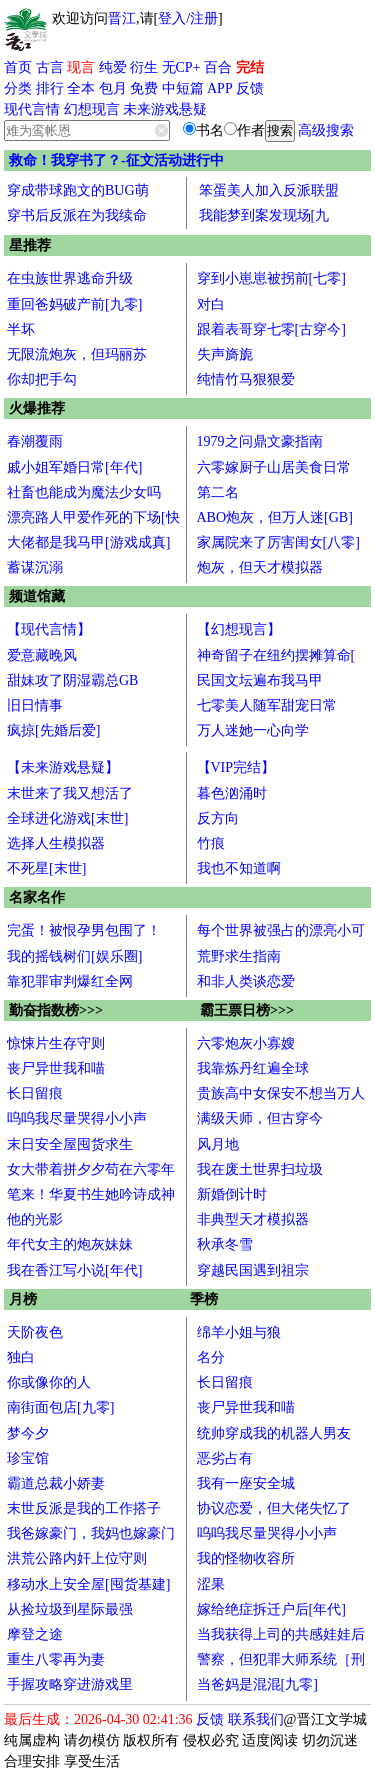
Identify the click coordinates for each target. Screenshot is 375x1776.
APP (220, 88)
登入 (172, 18)
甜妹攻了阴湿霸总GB (72, 680)
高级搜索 (326, 130)
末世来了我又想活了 (70, 793)
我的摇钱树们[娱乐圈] (74, 956)
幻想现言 (92, 109)
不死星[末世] (46, 868)
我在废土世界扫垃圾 (260, 1169)
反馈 (250, 88)
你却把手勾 (42, 379)
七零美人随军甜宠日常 (267, 705)
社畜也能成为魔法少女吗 (84, 492)
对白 (211, 304)
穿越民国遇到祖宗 (253, 1270)
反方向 (218, 818)
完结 (250, 67)
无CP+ (181, 67)
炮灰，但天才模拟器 (260, 567)
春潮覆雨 (35, 441)
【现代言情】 (49, 629)
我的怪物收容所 (246, 1558)
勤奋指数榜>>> (56, 1010)
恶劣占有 (225, 1458)
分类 (18, 88)
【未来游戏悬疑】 (63, 767)
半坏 (21, 329)
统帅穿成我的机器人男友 (274, 1433)
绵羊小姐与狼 (239, 1332)
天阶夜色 (35, 1332)
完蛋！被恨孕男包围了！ (84, 930)
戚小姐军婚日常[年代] (74, 467)
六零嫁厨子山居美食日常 (274, 467)
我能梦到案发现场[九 (264, 215)
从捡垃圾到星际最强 (70, 1609)
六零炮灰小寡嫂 (246, 1043)
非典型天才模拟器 (253, 1219)
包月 (113, 88)
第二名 (218, 492)
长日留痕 (35, 1093)
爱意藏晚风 (42, 655)
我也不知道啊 (239, 868)
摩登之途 (35, 1634)
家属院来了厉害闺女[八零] (278, 542)
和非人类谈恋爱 (246, 981)
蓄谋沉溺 (35, 567)
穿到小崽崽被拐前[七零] (271, 278)
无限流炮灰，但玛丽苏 (77, 354)
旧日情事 (35, 705)
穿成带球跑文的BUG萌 (78, 190)
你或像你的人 (49, 1382)
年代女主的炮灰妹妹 (70, 1244)
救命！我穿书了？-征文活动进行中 (116, 160)
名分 (211, 1357)
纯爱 (113, 67)
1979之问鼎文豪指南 (260, 441)
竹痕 (211, 843)
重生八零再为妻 (56, 1659)
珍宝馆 (28, 1458)
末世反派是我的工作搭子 (84, 1508)
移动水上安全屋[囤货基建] (88, 1584)
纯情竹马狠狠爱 (246, 379)
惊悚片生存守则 (56, 1043)
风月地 (218, 1144)
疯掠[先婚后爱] (53, 730)
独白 (21, 1357)
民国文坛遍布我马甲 (260, 680)
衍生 (144, 67)
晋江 (122, 18)
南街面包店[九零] (60, 1407)
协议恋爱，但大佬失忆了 (274, 1508)
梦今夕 (28, 1433)
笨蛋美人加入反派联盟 (269, 190)
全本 (81, 88)
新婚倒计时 (232, 1194)
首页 (18, 67)
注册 (204, 18)
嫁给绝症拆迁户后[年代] (271, 1609)
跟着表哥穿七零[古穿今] (271, 329)
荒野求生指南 (239, 956)
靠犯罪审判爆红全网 (70, 981)
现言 (81, 67)
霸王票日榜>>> (247, 1010)
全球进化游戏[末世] (67, 818)
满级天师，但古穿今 (260, 1118)
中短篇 (183, 88)
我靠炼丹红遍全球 (253, 1068)
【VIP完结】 (236, 767)
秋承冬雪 (225, 1244)
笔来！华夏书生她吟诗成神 (91, 1194)
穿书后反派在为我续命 (77, 215)
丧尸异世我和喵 (56, 1068)
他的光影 (35, 1219)
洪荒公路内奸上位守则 (77, 1558)
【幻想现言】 (239, 629)
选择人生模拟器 (56, 843)
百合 (218, 67)
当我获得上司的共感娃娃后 (281, 1634)
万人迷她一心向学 (253, 730)
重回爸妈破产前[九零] (74, 304)
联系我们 (256, 1719)
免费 (144, 88)
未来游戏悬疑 (165, 109)
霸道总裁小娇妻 (56, 1483)
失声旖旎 (225, 354)
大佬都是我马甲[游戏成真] (88, 542)
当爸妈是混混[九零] (257, 1684)
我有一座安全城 (246, 1483)
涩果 (211, 1584)
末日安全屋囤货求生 (70, 1144)
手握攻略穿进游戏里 (70, 1684)
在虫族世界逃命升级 (70, 278)
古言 (50, 67)
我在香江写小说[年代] (74, 1270)
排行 (50, 88)
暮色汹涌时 (232, 793)
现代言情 (32, 109)
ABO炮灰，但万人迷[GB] (275, 517)
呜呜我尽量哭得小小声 (77, 1118)
